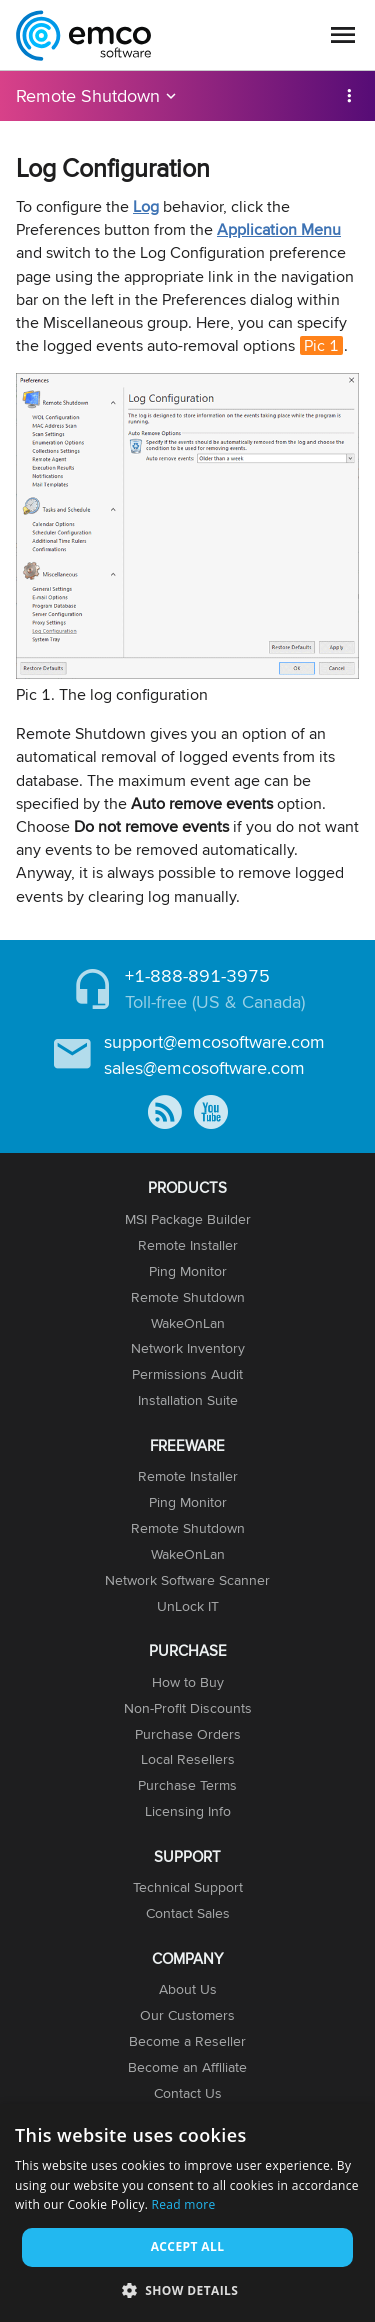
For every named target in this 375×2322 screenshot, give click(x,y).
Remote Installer (188, 1245)
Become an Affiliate (187, 2067)
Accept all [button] (188, 2246)
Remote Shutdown (88, 95)
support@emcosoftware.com (214, 1041)
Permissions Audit (187, 1374)
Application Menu (279, 229)
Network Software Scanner (187, 1580)
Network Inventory (188, 1348)
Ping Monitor (188, 1271)
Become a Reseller (187, 2041)
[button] (188, 2289)
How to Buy (188, 1682)
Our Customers (187, 2015)
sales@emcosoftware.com (204, 1067)
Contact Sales (188, 1913)
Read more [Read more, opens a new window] (184, 2204)
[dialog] (187, 2213)
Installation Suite (188, 1400)
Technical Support (188, 1887)
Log (146, 206)
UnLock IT (188, 1606)
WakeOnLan (188, 1323)
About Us (188, 1989)
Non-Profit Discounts (188, 1708)
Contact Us (188, 2093)
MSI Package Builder (188, 1219)
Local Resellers (188, 1759)
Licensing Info (188, 1811)
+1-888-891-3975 (197, 975)
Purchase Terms (187, 1785)
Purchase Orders (188, 1734)
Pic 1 (321, 345)
